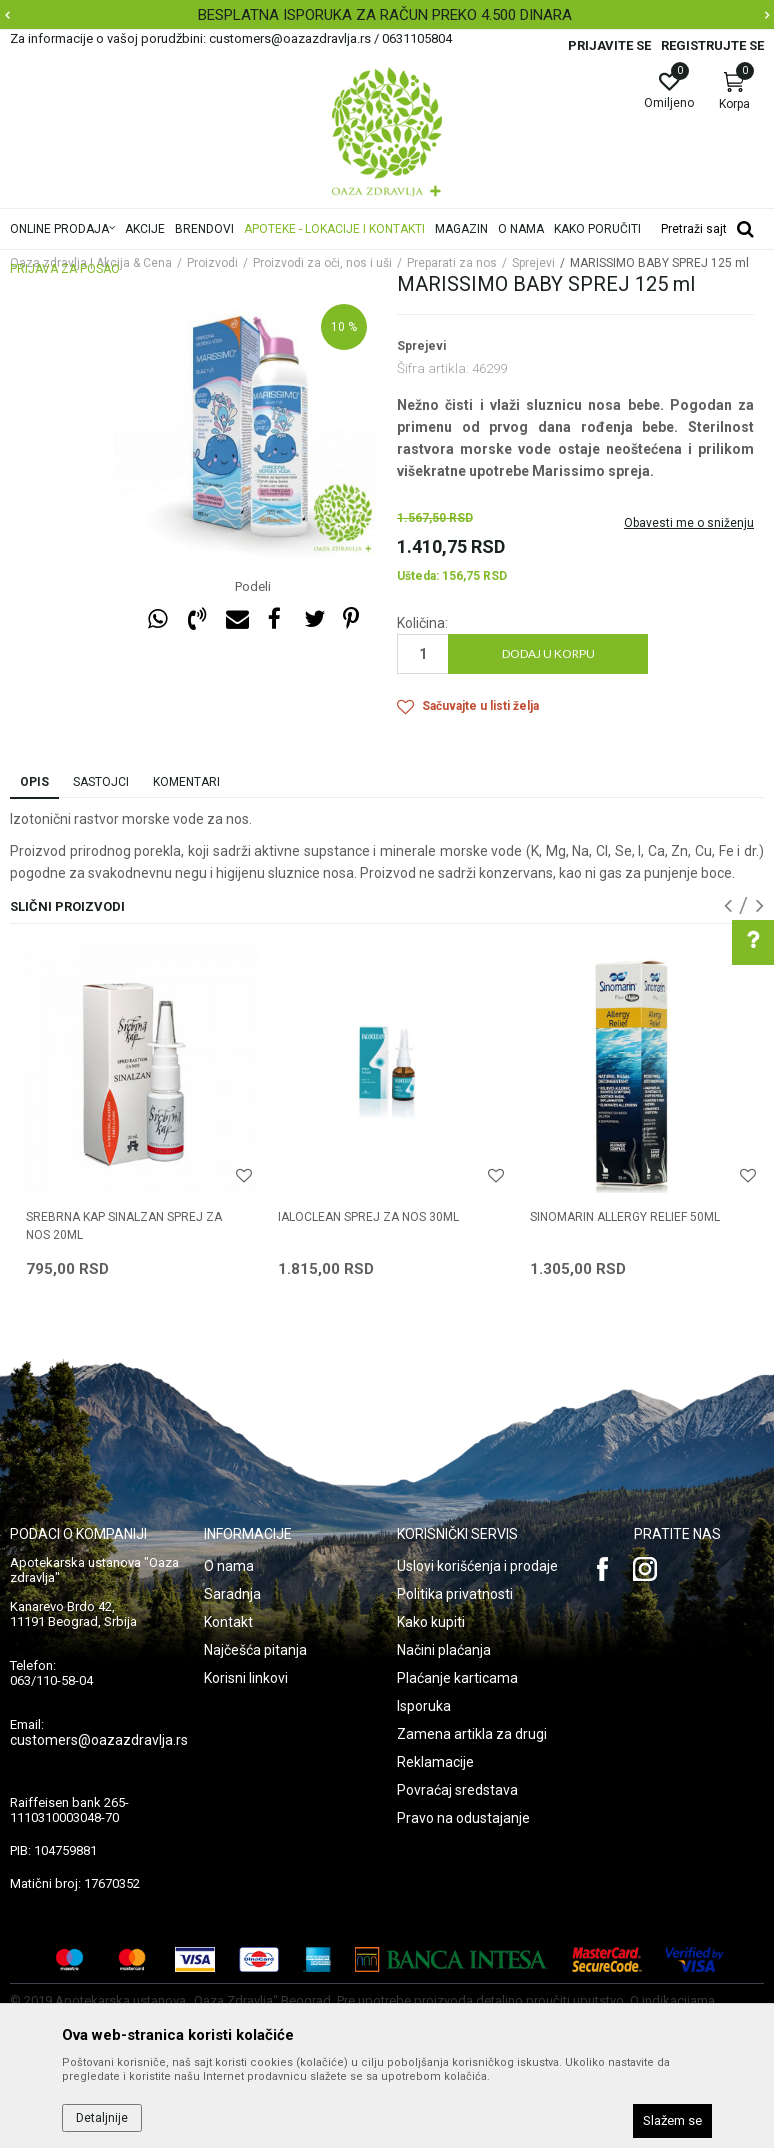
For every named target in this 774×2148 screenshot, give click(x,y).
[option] (387, 15)
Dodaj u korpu (548, 653)
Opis (34, 782)
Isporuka (424, 1706)
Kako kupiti (431, 1622)
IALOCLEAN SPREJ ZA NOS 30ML (368, 1217)
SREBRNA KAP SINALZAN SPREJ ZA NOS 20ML (124, 1226)
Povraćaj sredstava (457, 1790)
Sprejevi (421, 346)
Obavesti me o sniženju (689, 523)
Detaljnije (102, 2118)
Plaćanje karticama (457, 1678)
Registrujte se (712, 45)
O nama (229, 1566)
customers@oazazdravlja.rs (99, 1740)
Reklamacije (435, 1762)
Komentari (186, 782)
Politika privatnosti (455, 1594)
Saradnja (232, 1594)
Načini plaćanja (444, 1650)
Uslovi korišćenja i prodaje (477, 1566)
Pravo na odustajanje (463, 1818)
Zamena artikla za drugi (472, 1734)
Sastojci (101, 782)
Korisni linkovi (246, 1678)
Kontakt (228, 1622)
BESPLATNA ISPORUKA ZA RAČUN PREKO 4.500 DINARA (385, 15)
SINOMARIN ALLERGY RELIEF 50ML (625, 1217)
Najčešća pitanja (255, 1650)
